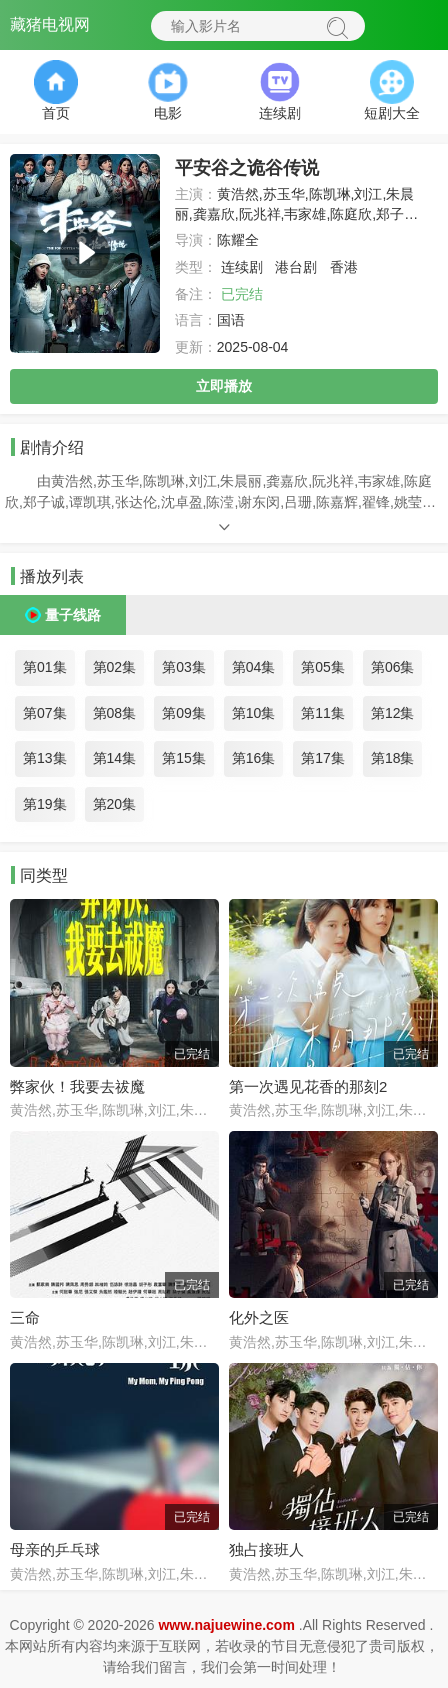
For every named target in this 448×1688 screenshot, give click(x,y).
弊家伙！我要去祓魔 (77, 1086)
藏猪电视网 (50, 24)
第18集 (393, 758)
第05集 (323, 667)
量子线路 (73, 615)
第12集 (393, 713)
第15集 (184, 758)
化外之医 (259, 1317)
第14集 (115, 758)
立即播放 (224, 386)
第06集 (393, 667)
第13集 (45, 758)
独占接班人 (266, 1549)
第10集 (254, 713)
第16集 (254, 758)
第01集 (45, 667)
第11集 (323, 713)
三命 (25, 1317)
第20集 (115, 804)
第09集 (184, 713)
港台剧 (296, 267)
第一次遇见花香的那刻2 (308, 1086)
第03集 (184, 667)
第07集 (45, 713)
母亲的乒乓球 (55, 1549)
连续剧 (242, 267)
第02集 (115, 667)
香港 (344, 267)
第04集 (254, 667)
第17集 (323, 758)
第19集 (45, 804)
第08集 (115, 713)
